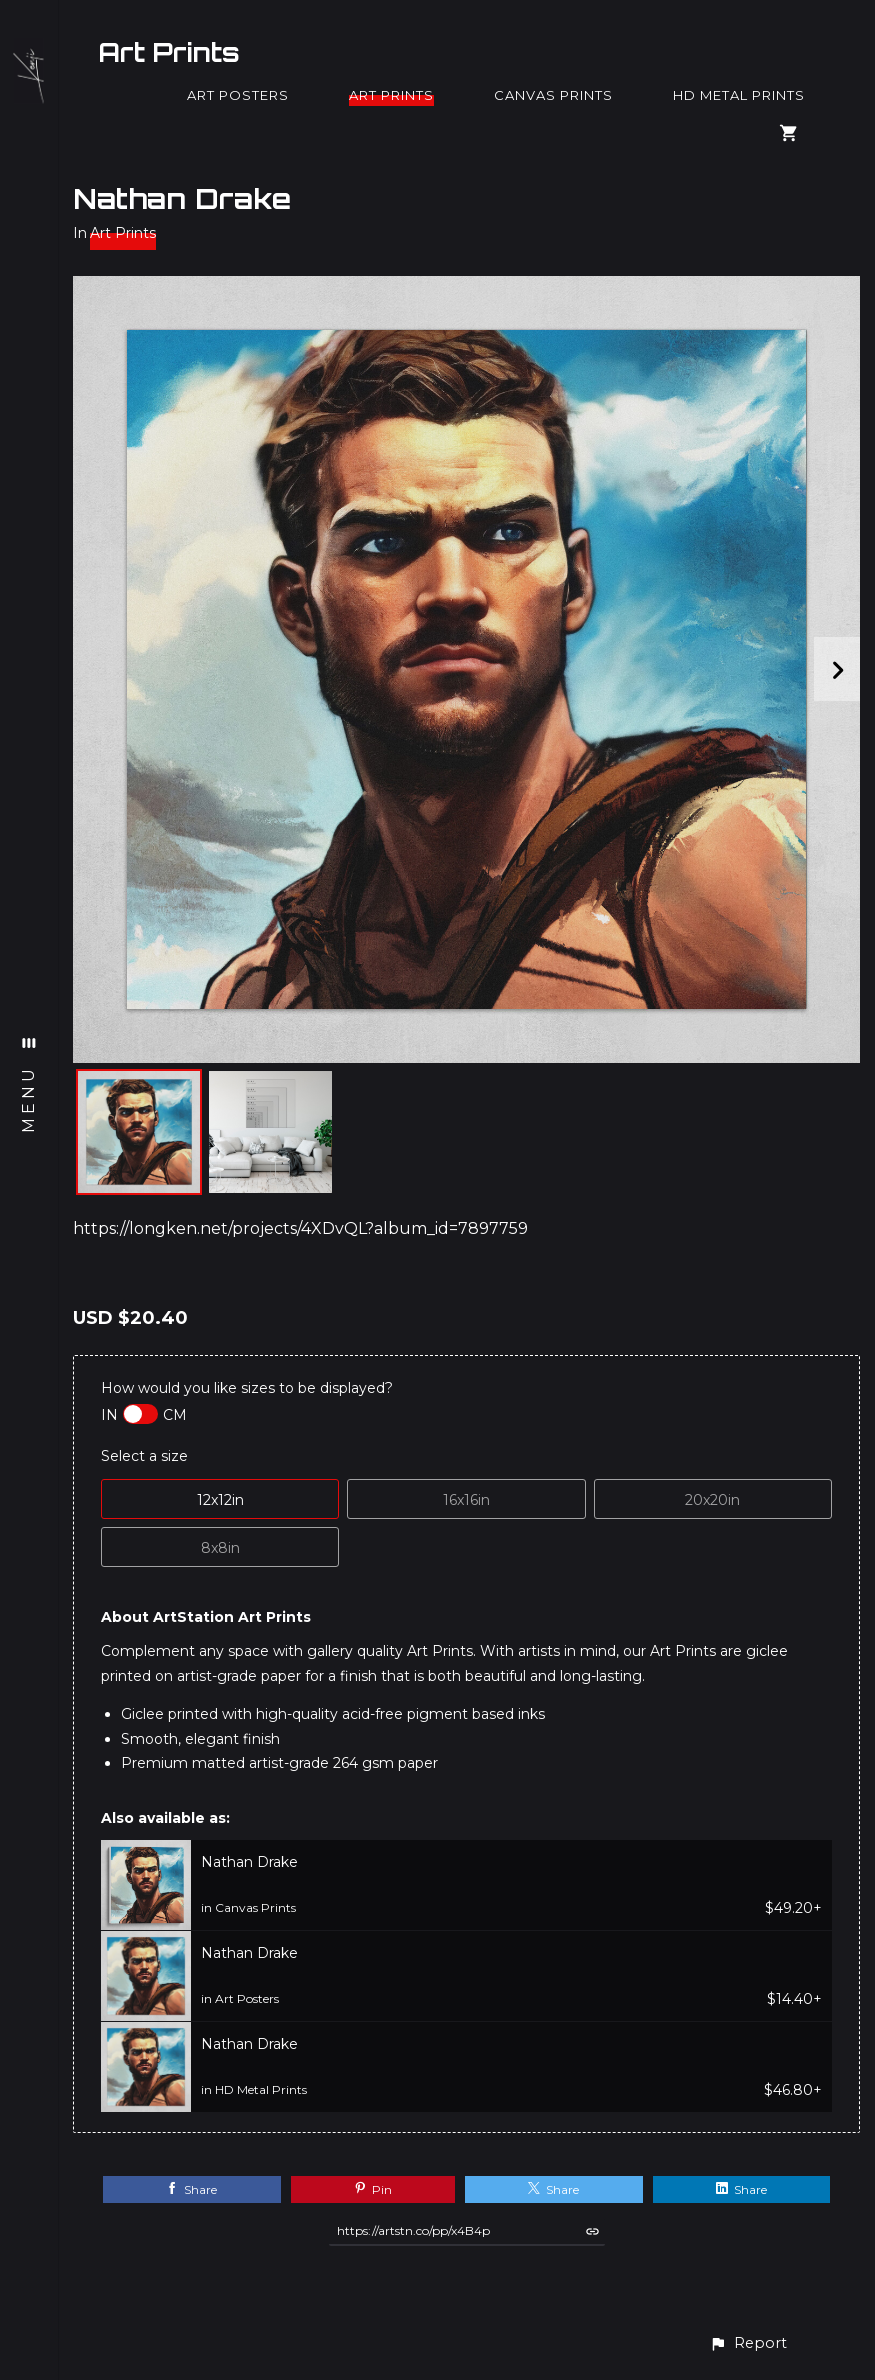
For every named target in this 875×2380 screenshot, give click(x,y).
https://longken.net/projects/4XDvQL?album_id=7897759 (300, 1228)
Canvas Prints (553, 95)
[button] (748, 2343)
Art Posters (238, 95)
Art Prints (169, 52)
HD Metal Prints (739, 95)
